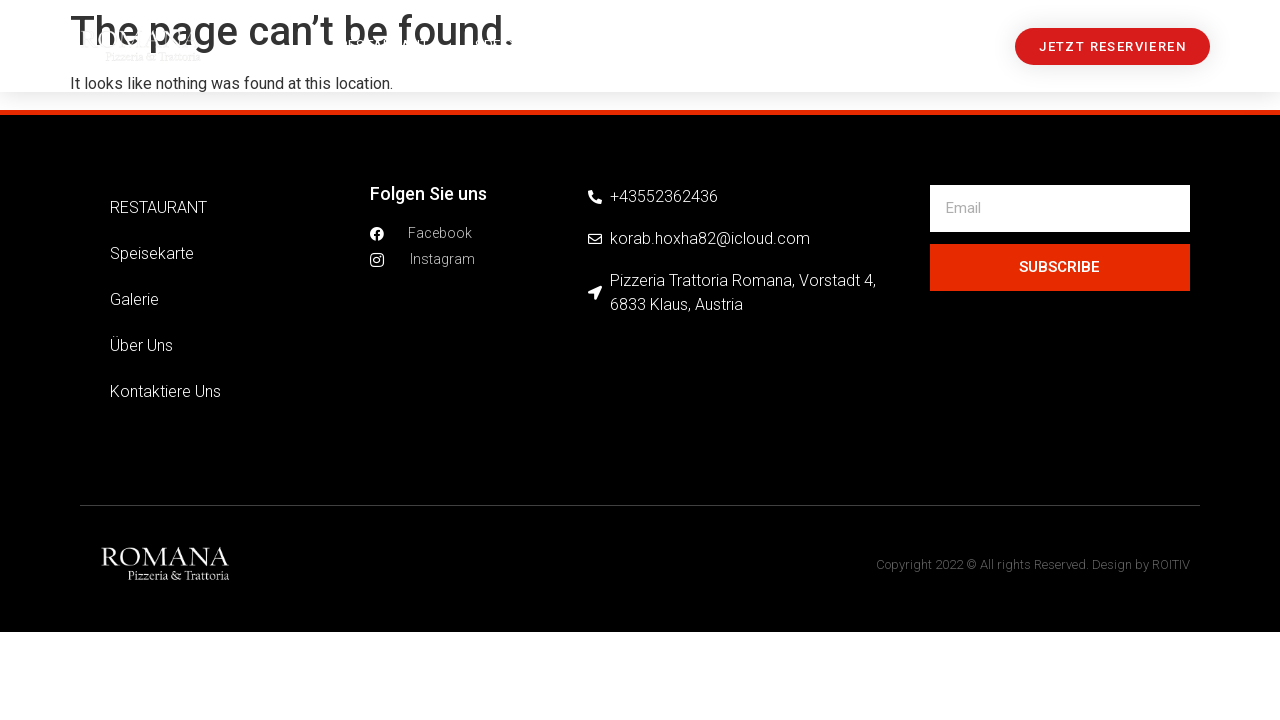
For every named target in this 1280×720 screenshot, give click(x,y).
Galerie (637, 46)
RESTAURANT (384, 46)
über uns (742, 46)
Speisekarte (519, 46)
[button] (1112, 46)
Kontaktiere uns (881, 46)
